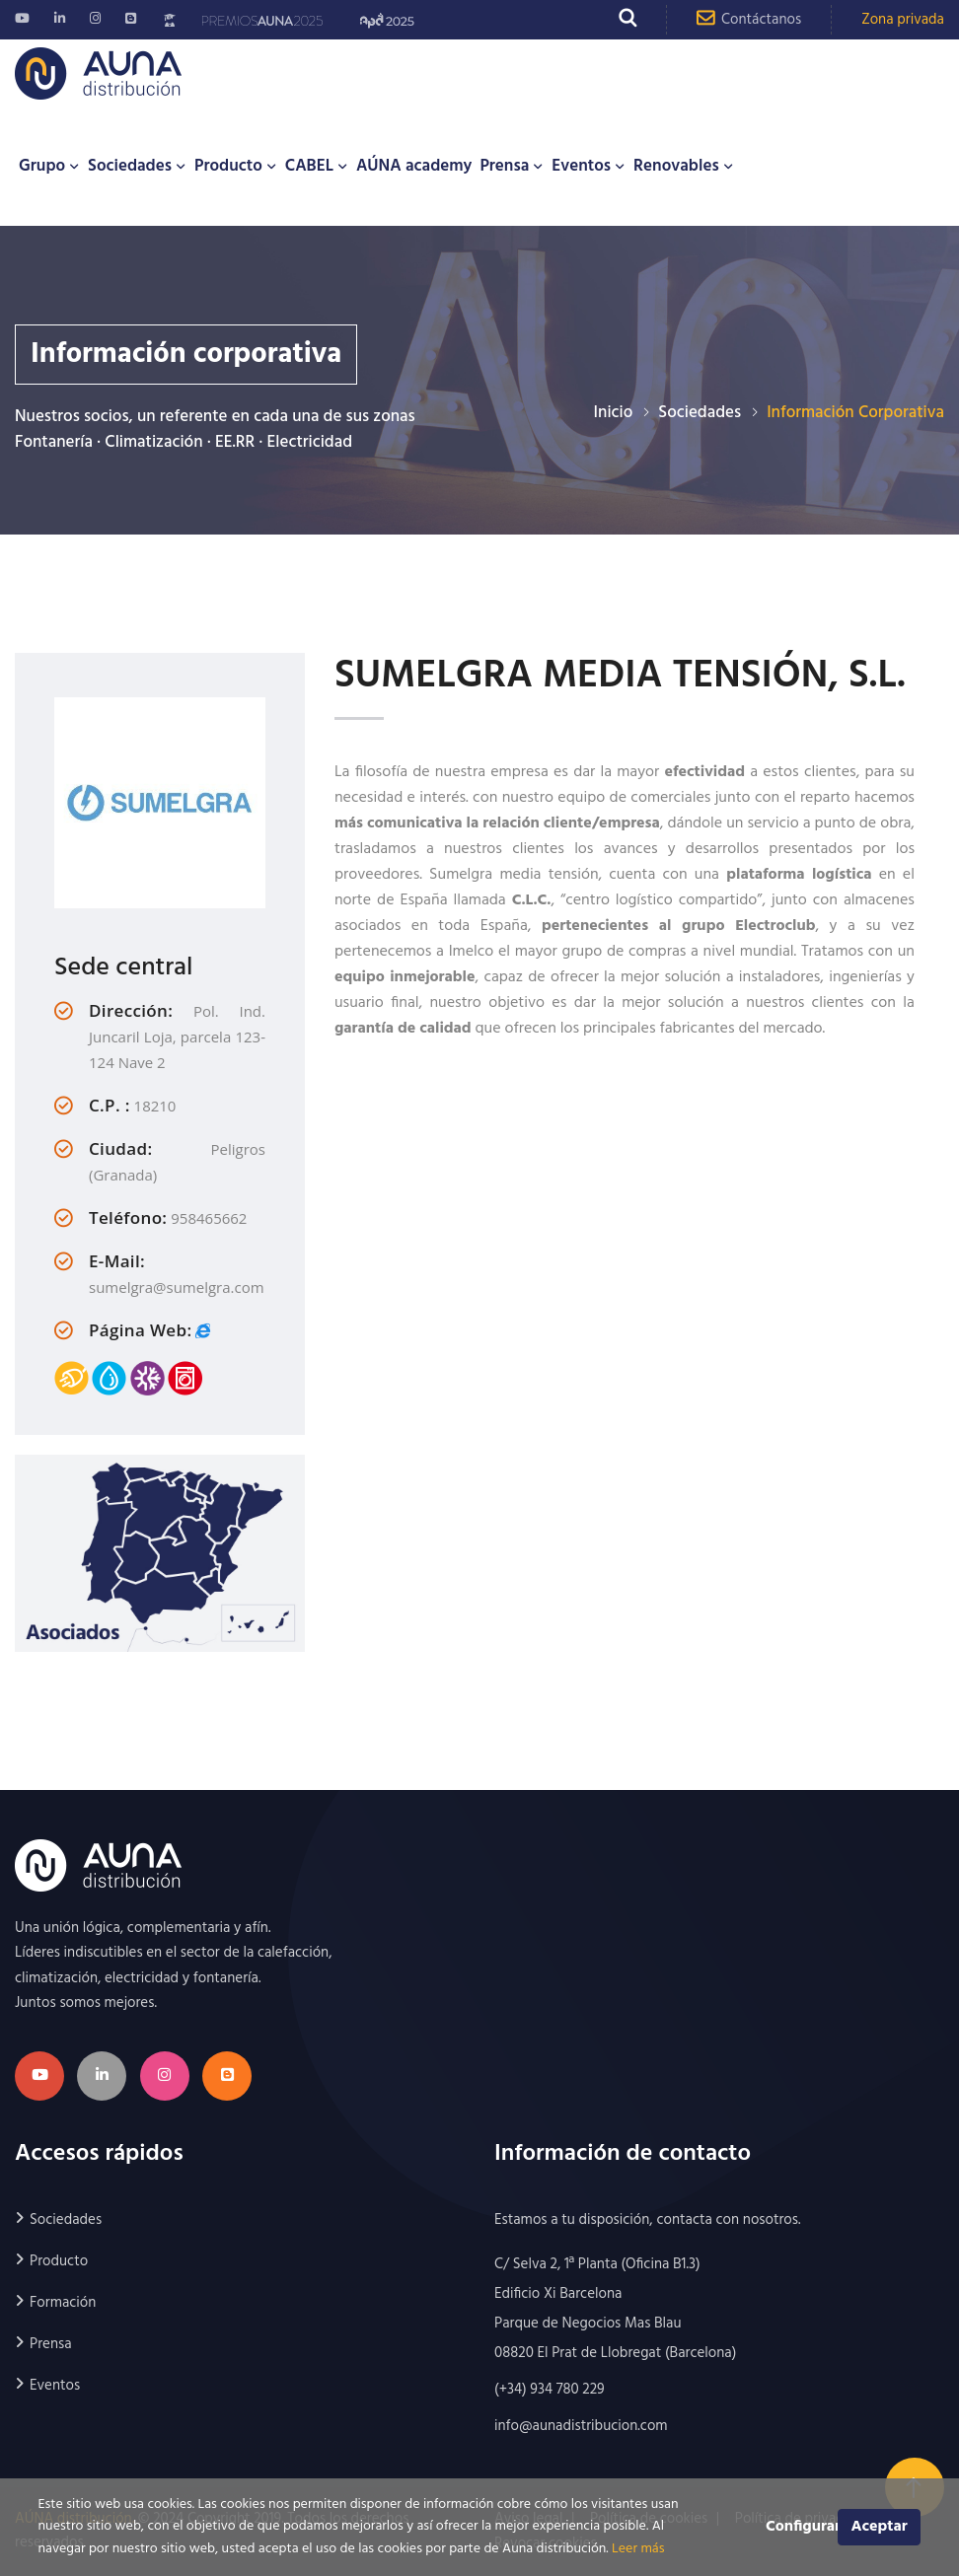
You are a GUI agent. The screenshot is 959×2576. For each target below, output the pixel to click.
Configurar (802, 2527)
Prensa (504, 166)
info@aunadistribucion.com (581, 2426)
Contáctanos (749, 19)
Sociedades (130, 166)
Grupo (42, 166)
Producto (228, 166)
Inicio (613, 412)
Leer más (638, 2549)
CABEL (309, 166)
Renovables (676, 166)
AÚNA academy (414, 166)
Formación (63, 2303)
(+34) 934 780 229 (549, 2389)
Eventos (581, 166)
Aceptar (878, 2527)
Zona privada (902, 20)
